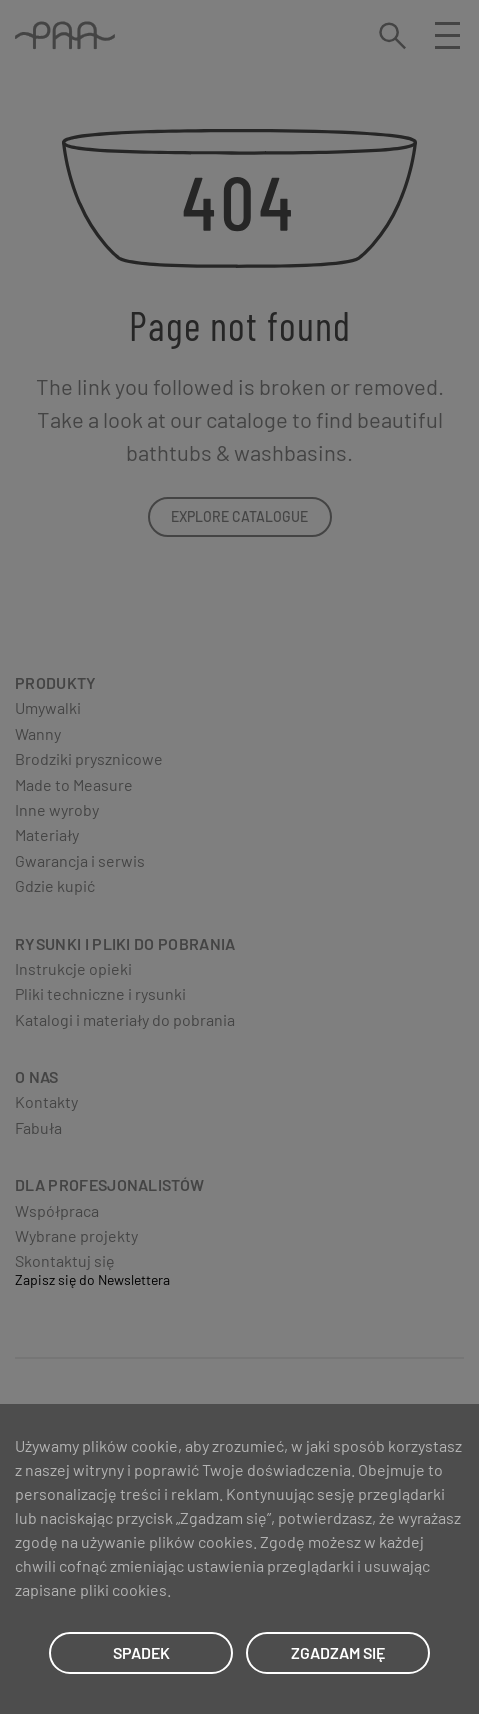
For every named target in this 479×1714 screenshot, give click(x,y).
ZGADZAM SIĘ (338, 1652)
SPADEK (141, 1652)
